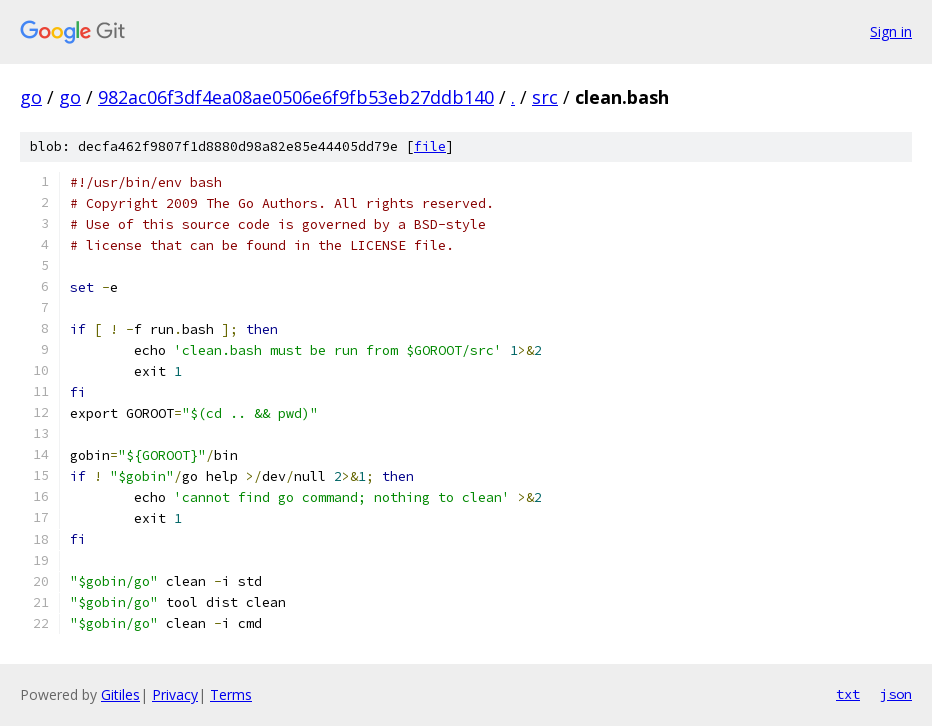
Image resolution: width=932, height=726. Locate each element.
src (545, 97)
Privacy (175, 694)
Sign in (891, 31)
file (430, 146)
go (31, 97)
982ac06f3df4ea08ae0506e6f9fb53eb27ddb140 (296, 97)
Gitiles (120, 694)
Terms (231, 694)
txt (848, 694)
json (896, 694)
